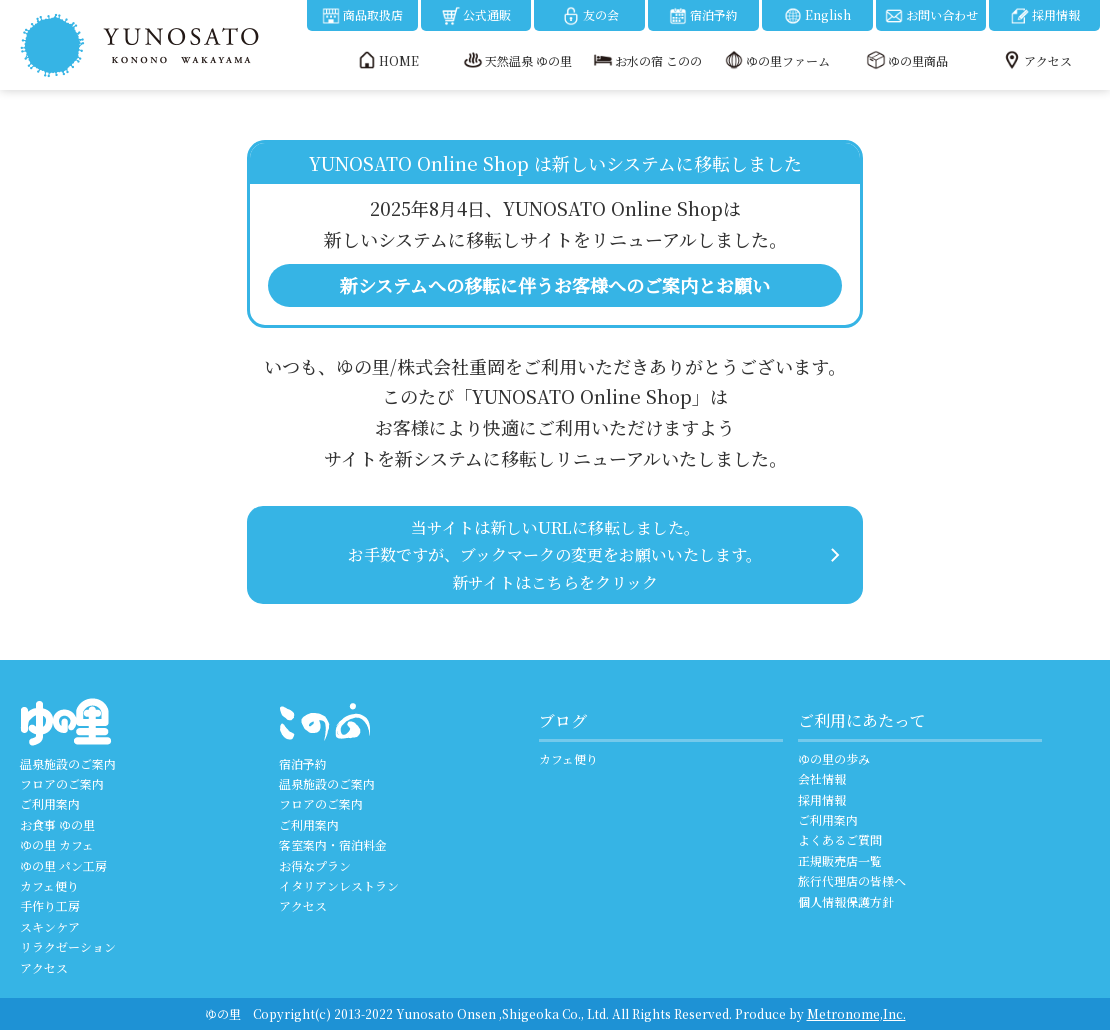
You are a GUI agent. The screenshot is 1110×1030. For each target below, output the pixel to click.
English (817, 16)
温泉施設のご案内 (68, 763)
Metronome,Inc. (856, 1013)
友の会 (590, 16)
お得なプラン (315, 865)
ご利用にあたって (862, 720)
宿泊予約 (703, 16)
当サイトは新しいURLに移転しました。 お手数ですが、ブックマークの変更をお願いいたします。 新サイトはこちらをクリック (555, 554)
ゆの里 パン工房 (63, 865)
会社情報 (822, 778)
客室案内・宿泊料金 (333, 844)
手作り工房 (50, 905)
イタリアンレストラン (339, 885)
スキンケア (50, 926)
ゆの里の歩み (834, 758)
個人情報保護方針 (846, 901)
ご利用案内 (50, 803)
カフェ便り (49, 885)
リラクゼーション (68, 946)
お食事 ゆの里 (57, 824)
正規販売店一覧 (840, 860)
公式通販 (476, 16)
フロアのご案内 (62, 783)
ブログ (563, 720)
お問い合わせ (931, 16)
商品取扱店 (362, 16)
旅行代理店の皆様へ (852, 880)
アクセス (44, 967)
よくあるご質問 (840, 839)
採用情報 (1045, 16)
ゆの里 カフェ (57, 844)
